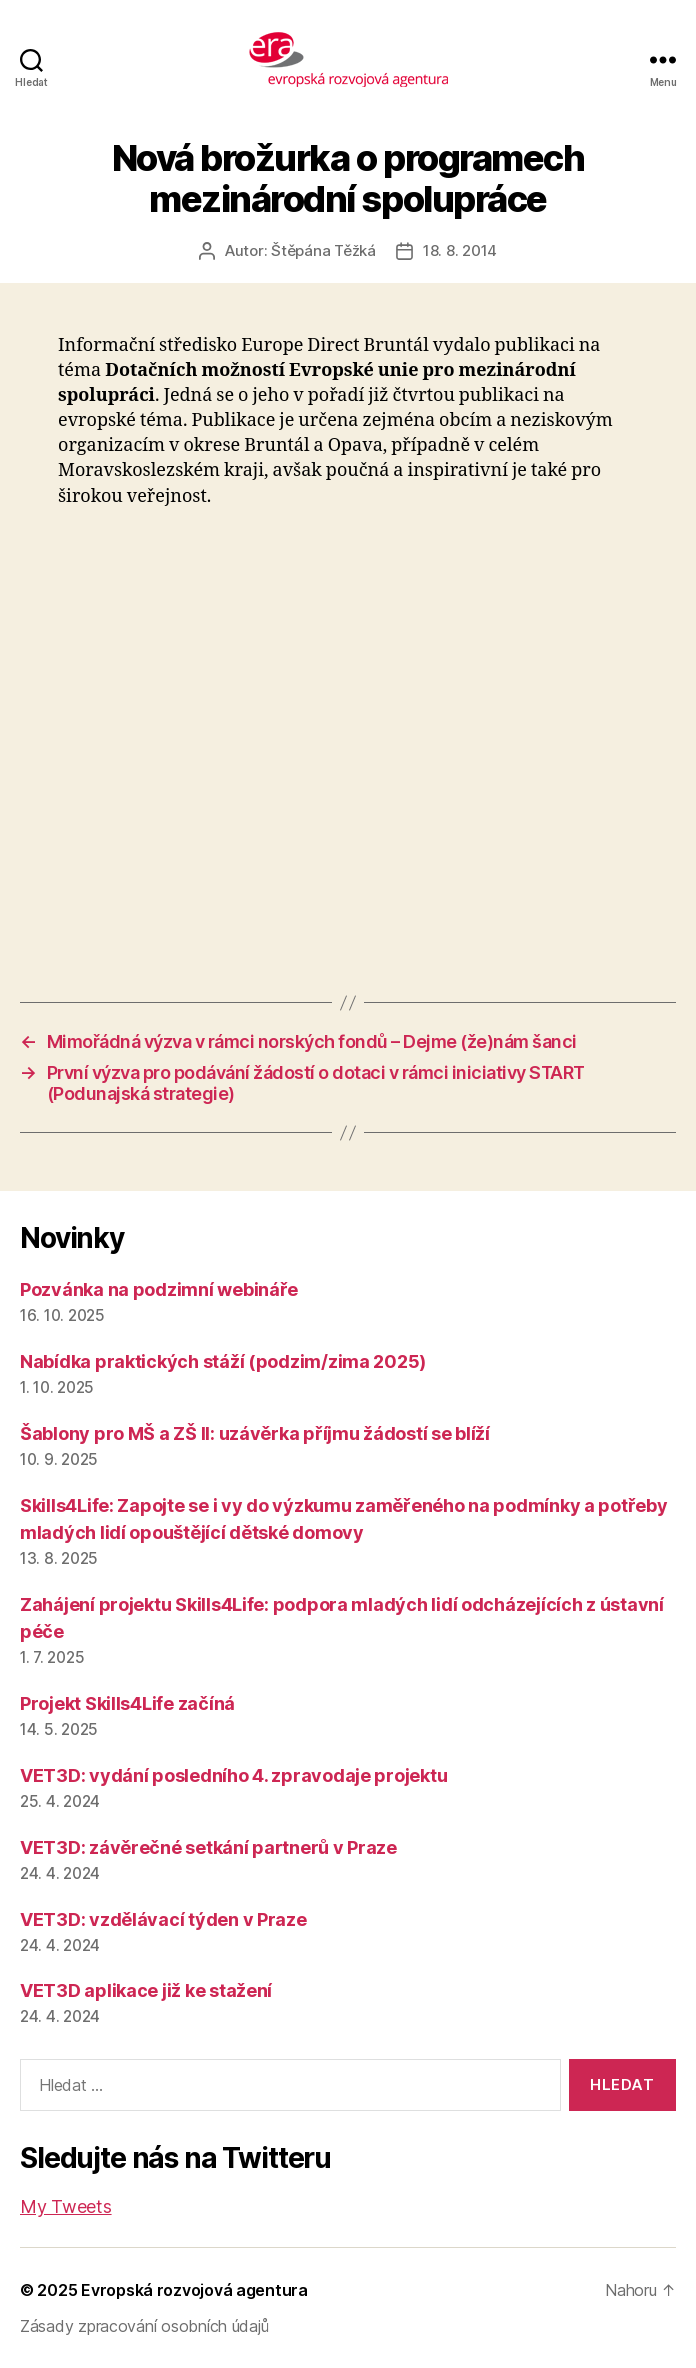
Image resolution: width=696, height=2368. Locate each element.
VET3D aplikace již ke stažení (146, 1990)
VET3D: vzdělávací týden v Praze (163, 1919)
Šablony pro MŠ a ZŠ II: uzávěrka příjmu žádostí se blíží (255, 1433)
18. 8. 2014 (460, 250)
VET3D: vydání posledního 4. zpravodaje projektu (233, 1775)
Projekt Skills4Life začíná (127, 1703)
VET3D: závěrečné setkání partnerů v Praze (208, 1847)
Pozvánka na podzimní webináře (159, 1289)
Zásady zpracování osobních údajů (144, 2326)
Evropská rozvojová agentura (194, 2290)
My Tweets (66, 2206)
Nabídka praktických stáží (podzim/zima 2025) (223, 1361)
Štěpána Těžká (323, 250)
